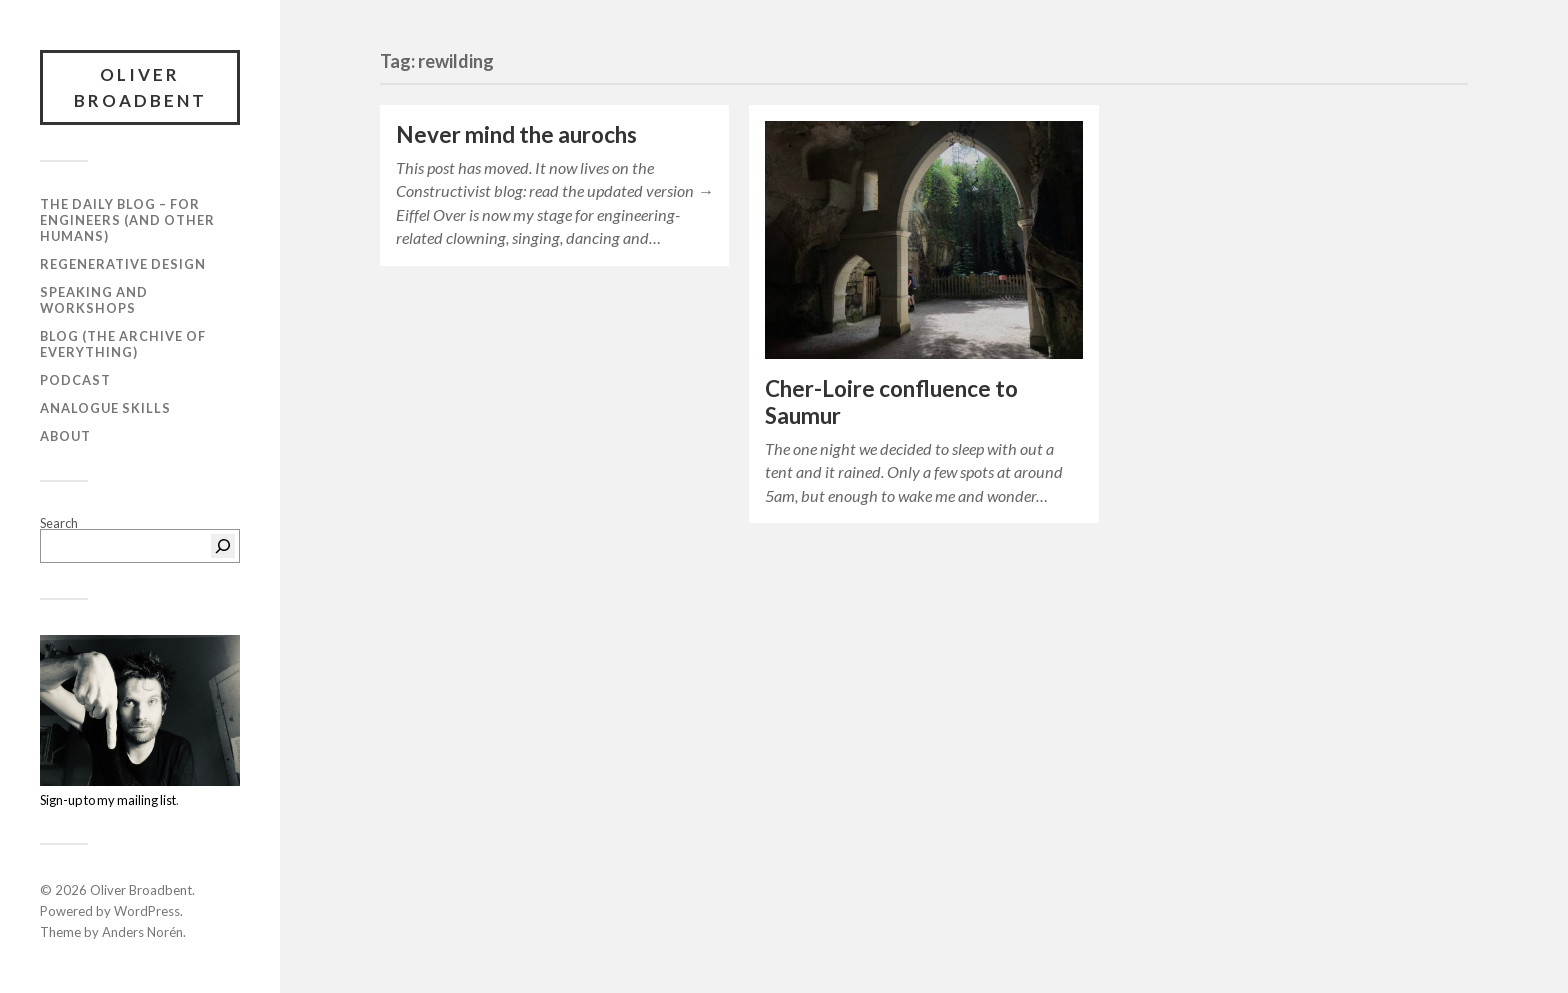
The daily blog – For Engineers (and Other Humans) (127, 220)
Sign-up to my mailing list (108, 800)
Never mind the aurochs (516, 134)
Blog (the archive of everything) (123, 344)
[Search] (223, 546)
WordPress (147, 911)
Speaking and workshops (94, 300)
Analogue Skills (105, 408)
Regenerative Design (123, 264)
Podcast (75, 380)
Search (59, 523)
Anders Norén (142, 932)
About (65, 436)
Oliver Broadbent (140, 87)
